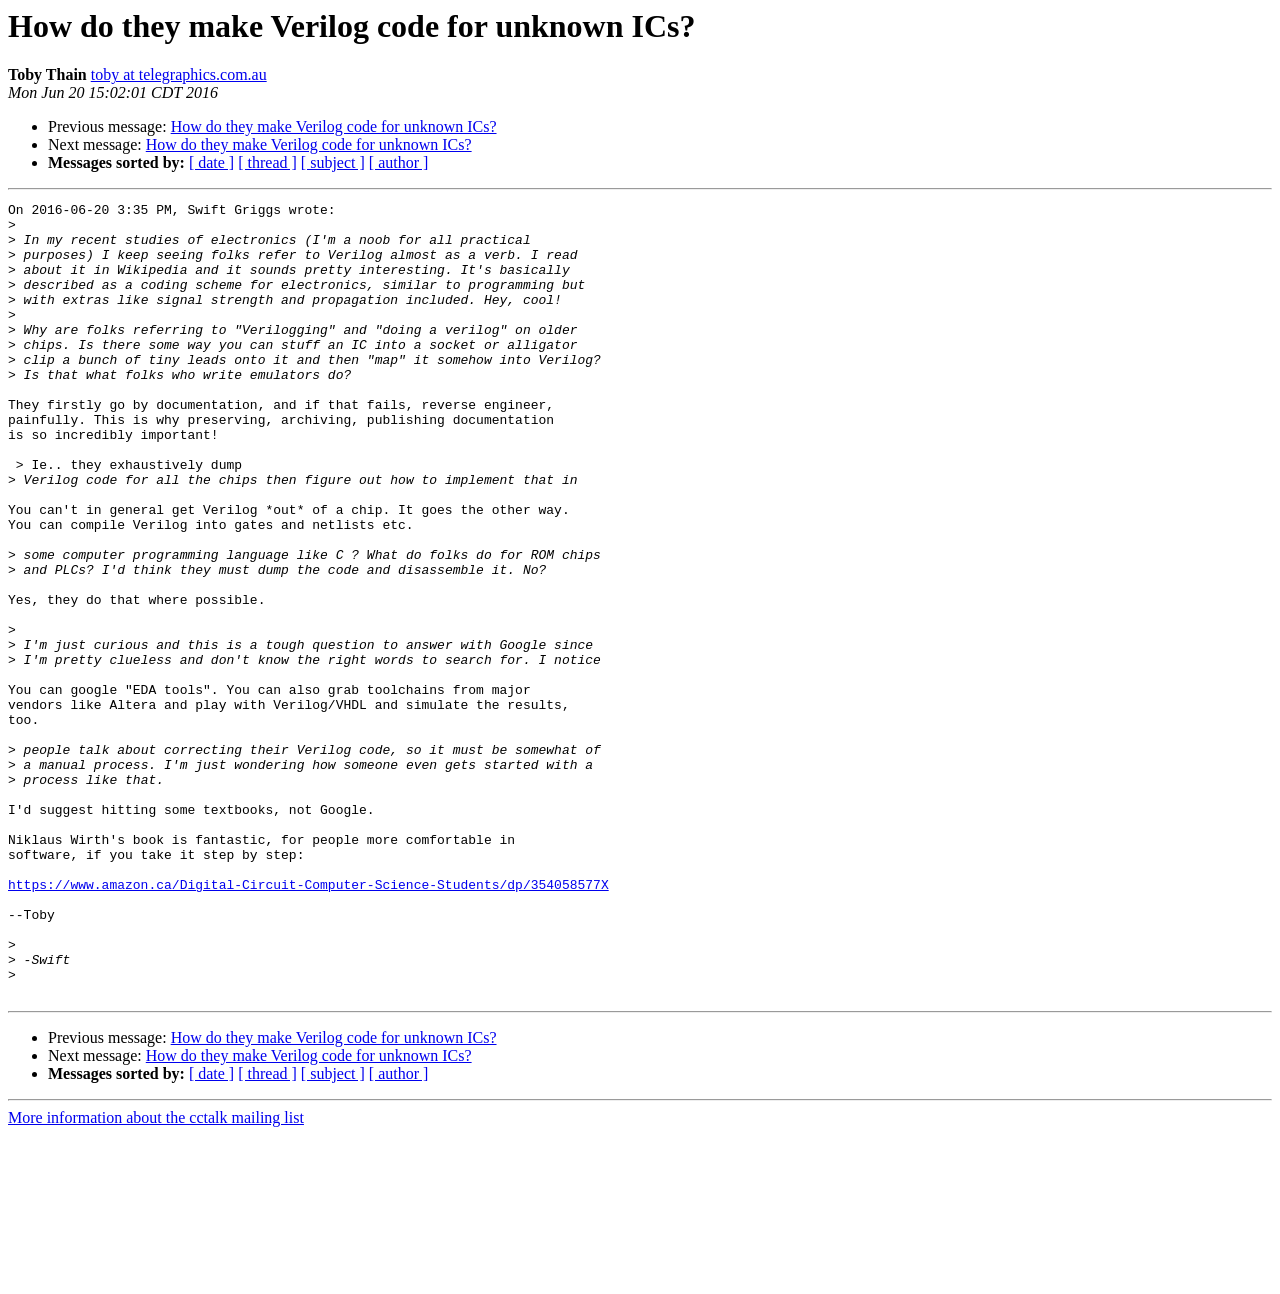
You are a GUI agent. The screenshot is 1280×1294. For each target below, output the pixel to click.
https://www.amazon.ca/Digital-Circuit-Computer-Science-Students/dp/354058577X (308, 1022)
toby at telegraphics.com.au (179, 74)
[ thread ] (267, 162)
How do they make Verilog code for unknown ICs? (334, 126)
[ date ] (211, 162)
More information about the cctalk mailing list (156, 1276)
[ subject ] (333, 162)
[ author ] (399, 162)
